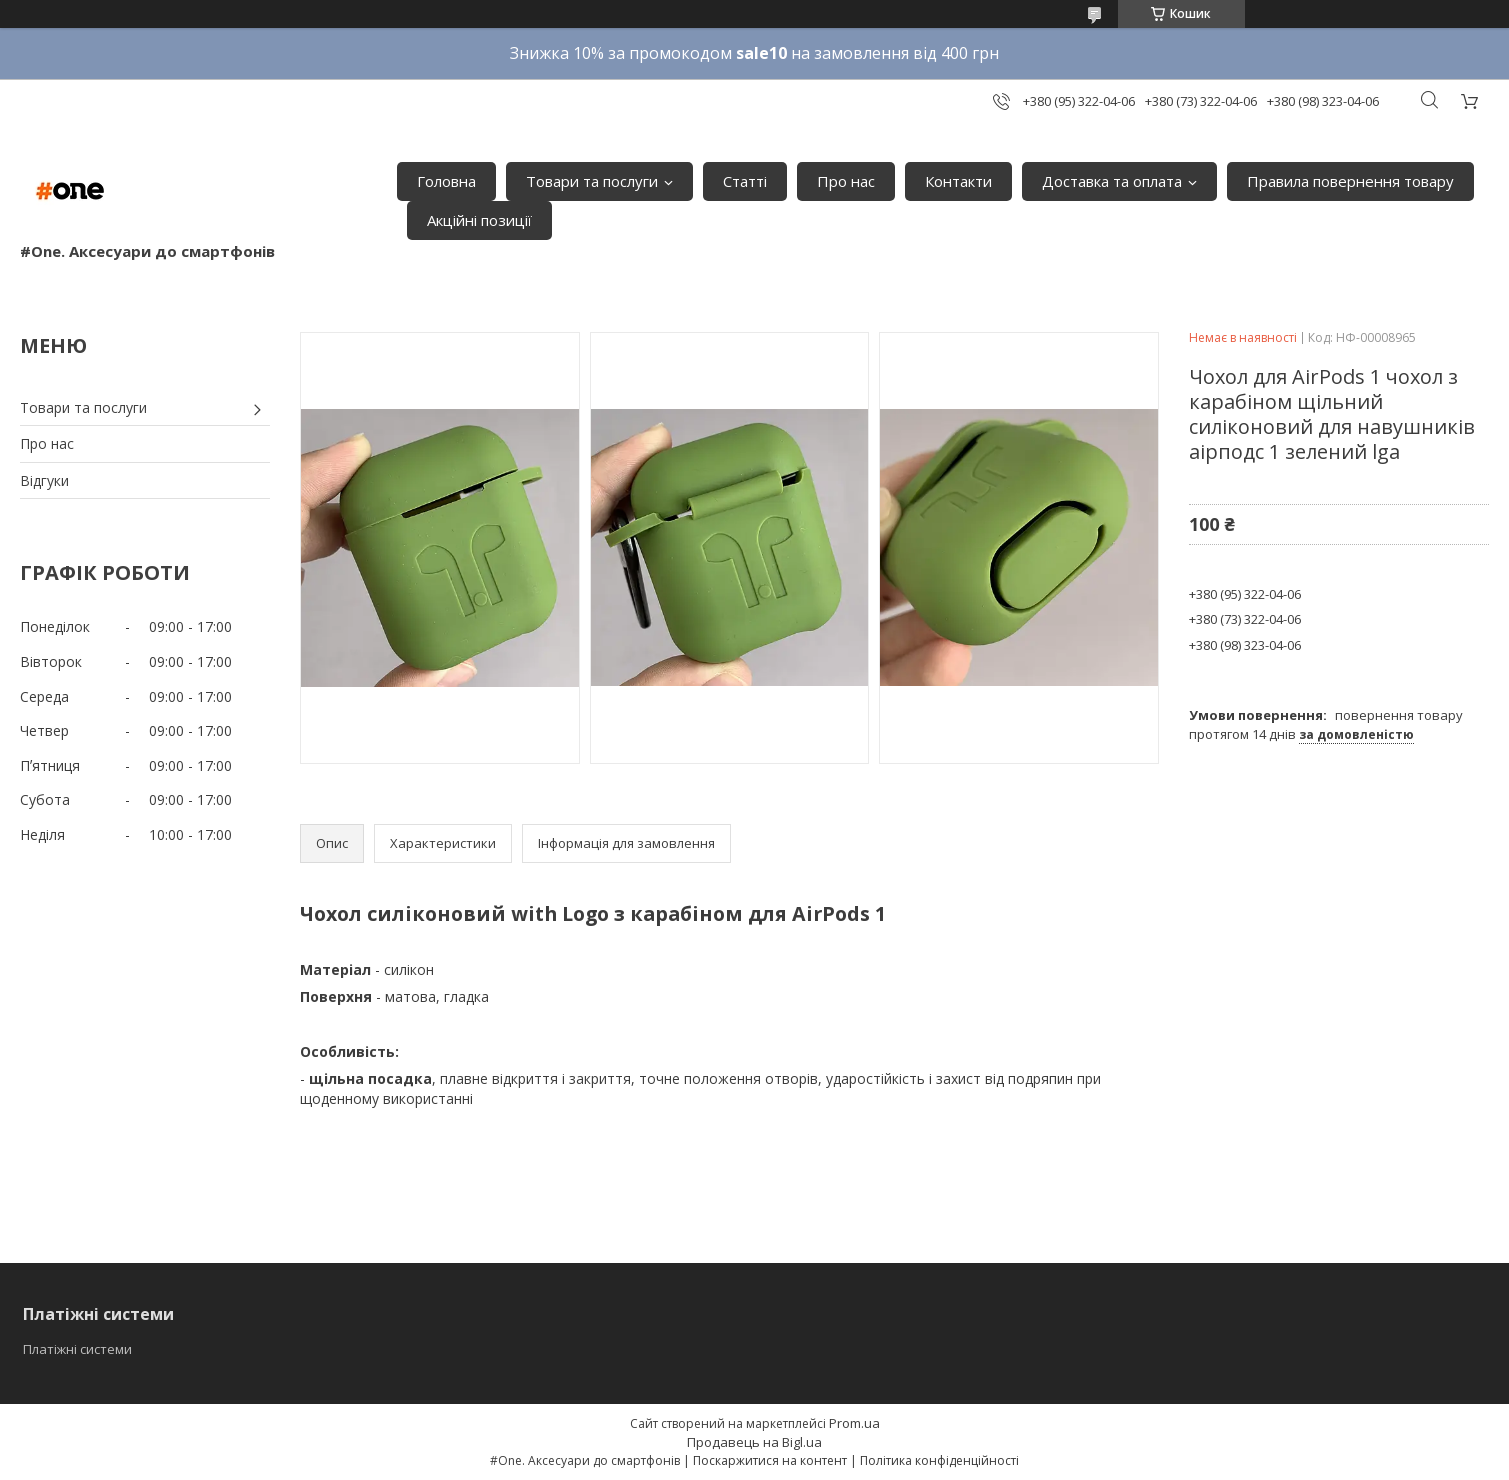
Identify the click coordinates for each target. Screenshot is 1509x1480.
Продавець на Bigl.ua (754, 1442)
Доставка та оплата (1112, 181)
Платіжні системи (77, 1349)
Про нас (846, 181)
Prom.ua (854, 1423)
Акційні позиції (479, 220)
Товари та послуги (592, 181)
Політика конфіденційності (939, 1460)
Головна (446, 181)
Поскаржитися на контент (770, 1460)
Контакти (958, 181)
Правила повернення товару (1350, 181)
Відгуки (44, 480)
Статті (745, 181)
